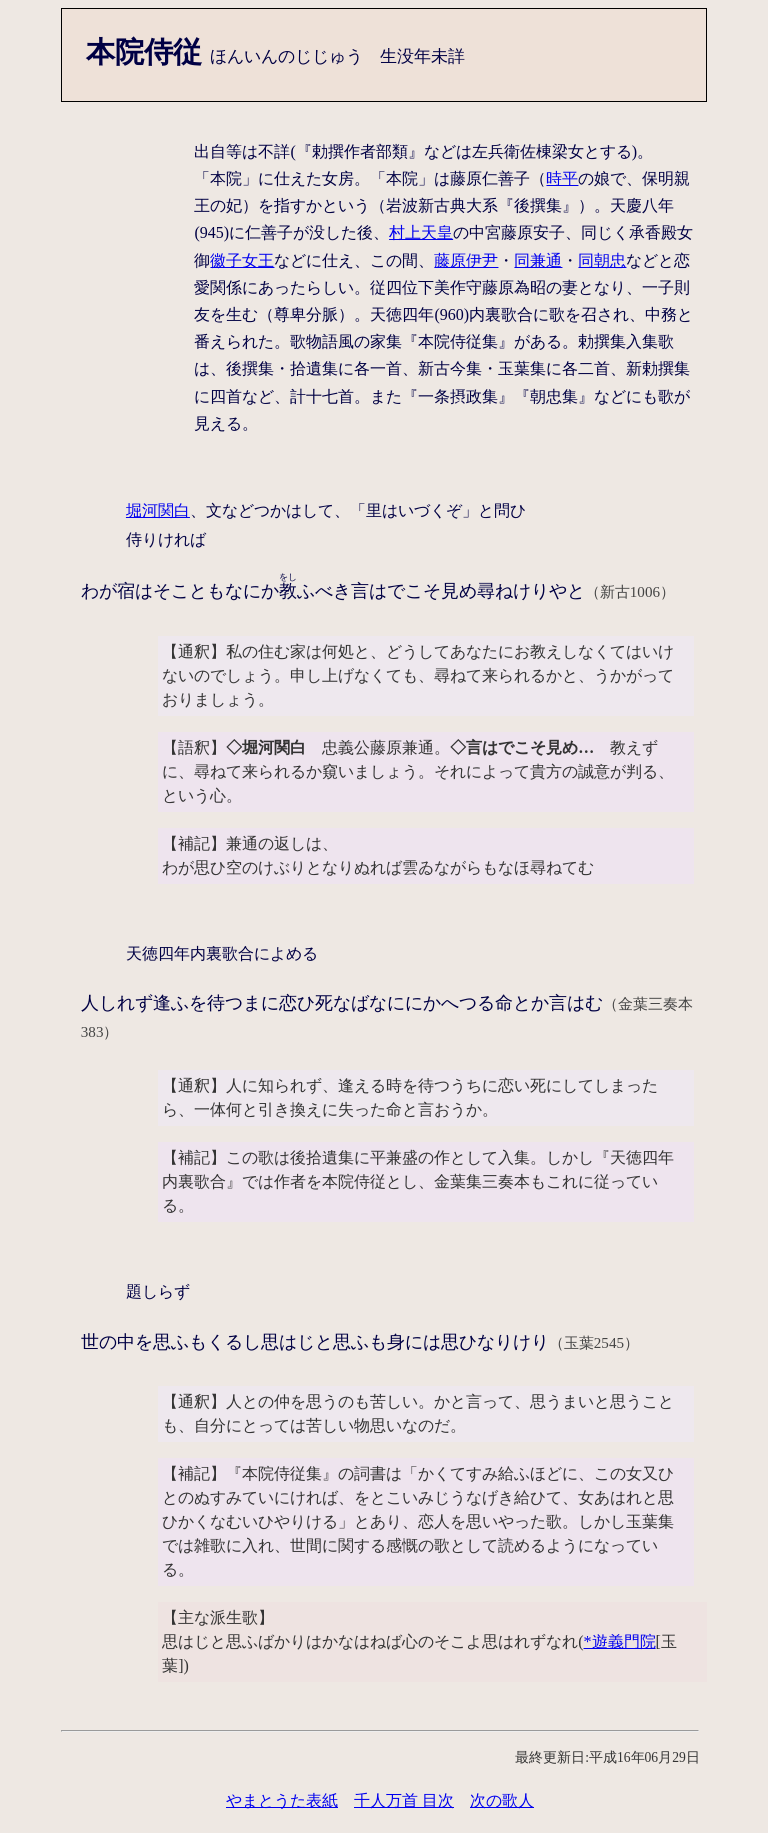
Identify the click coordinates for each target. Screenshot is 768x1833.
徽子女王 (242, 260)
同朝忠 (602, 260)
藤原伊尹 (466, 260)
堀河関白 (158, 510)
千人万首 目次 (404, 1800)
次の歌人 (502, 1800)
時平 (562, 178)
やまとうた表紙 (282, 1800)
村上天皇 (421, 232)
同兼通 (538, 260)
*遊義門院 (620, 1641)
